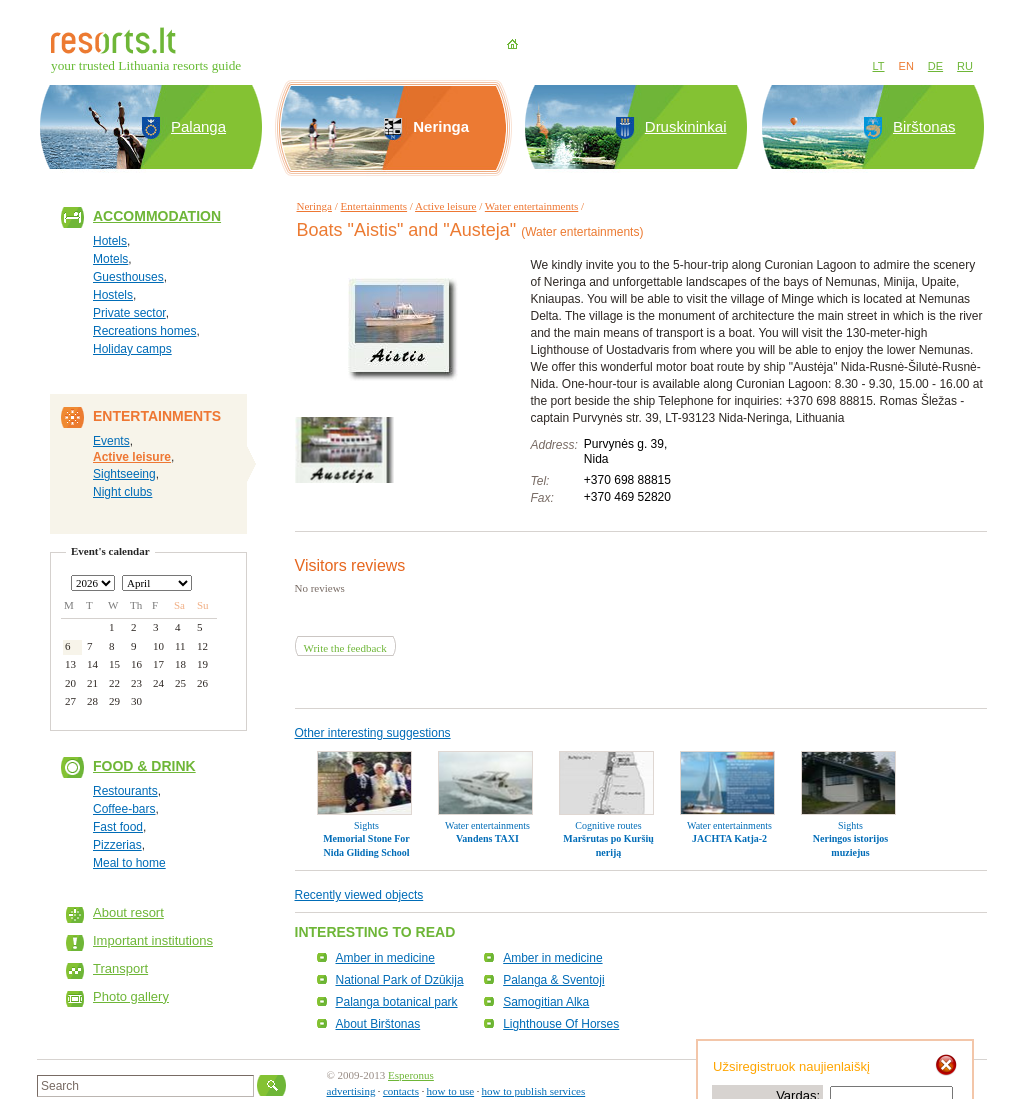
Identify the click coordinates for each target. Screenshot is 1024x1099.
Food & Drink (144, 766)
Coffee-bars (124, 809)
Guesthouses (128, 277)
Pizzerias (117, 845)
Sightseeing (124, 474)
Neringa (314, 206)
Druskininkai (686, 126)
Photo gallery (131, 996)
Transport (120, 968)
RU (965, 66)
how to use (450, 1091)
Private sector (129, 313)
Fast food (118, 827)
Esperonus (411, 1075)
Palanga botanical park (397, 1002)
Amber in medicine (385, 958)
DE (935, 66)
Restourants (125, 791)
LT (879, 66)
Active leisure (132, 457)
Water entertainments (532, 206)
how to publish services (534, 1091)
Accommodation (157, 216)
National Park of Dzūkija (400, 980)
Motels (110, 259)
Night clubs (122, 492)
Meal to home (129, 863)
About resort (128, 912)
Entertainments (374, 206)
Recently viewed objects (359, 895)
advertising (351, 1091)
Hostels (113, 295)
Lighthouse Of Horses (561, 1024)
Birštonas (924, 126)
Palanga (198, 126)
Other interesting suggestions (373, 733)
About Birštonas (378, 1024)
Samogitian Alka (546, 1002)
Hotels (110, 241)
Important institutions (153, 940)
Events (111, 441)
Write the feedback (345, 648)
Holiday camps (132, 349)
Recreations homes (144, 331)
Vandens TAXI (487, 838)
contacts (401, 1091)
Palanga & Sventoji (553, 980)
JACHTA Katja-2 (729, 838)
